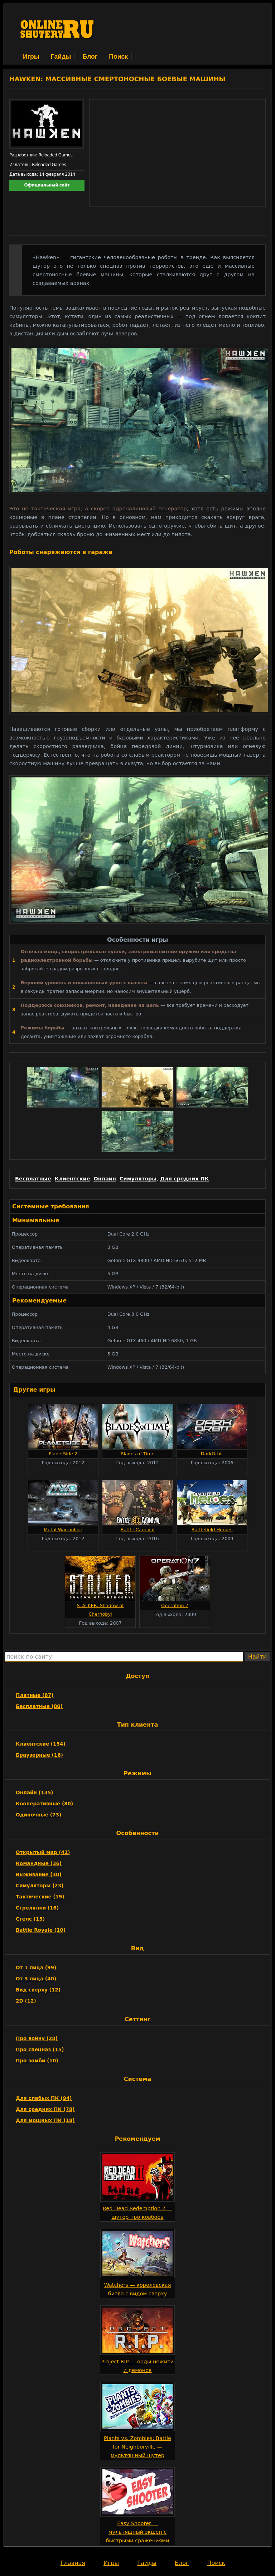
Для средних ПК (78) (45, 2109)
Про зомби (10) (37, 2060)
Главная (73, 2563)
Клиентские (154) (41, 1744)
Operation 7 (174, 1605)
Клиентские (72, 1179)
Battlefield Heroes (212, 1529)
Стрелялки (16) (37, 1908)
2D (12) (26, 2001)
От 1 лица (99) (36, 1967)
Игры (31, 56)
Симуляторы (138, 1179)
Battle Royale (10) (41, 1930)
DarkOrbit (212, 1453)
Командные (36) (39, 1863)
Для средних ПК (184, 1179)
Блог (89, 56)
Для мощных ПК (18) (45, 2120)
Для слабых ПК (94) (44, 2098)
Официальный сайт (47, 185)
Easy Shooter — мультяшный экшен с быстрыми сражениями (137, 2532)
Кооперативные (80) (44, 1803)
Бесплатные (33, 1179)
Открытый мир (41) (43, 1852)
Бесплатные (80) (39, 1706)
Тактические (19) (40, 1897)
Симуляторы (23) (39, 1885)
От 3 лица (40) (36, 1978)
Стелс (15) (30, 1919)
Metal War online (63, 1529)
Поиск (118, 56)
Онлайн (104, 1179)
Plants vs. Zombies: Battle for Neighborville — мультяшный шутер (137, 2446)
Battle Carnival (138, 1529)
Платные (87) (34, 1695)
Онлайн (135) (34, 1792)
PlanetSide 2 (63, 1453)
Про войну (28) (37, 2038)
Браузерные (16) (39, 1755)
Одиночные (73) (38, 1815)
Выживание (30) (39, 1874)
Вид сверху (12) (38, 1990)
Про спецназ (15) (40, 2049)
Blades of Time (138, 1453)
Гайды (61, 56)
